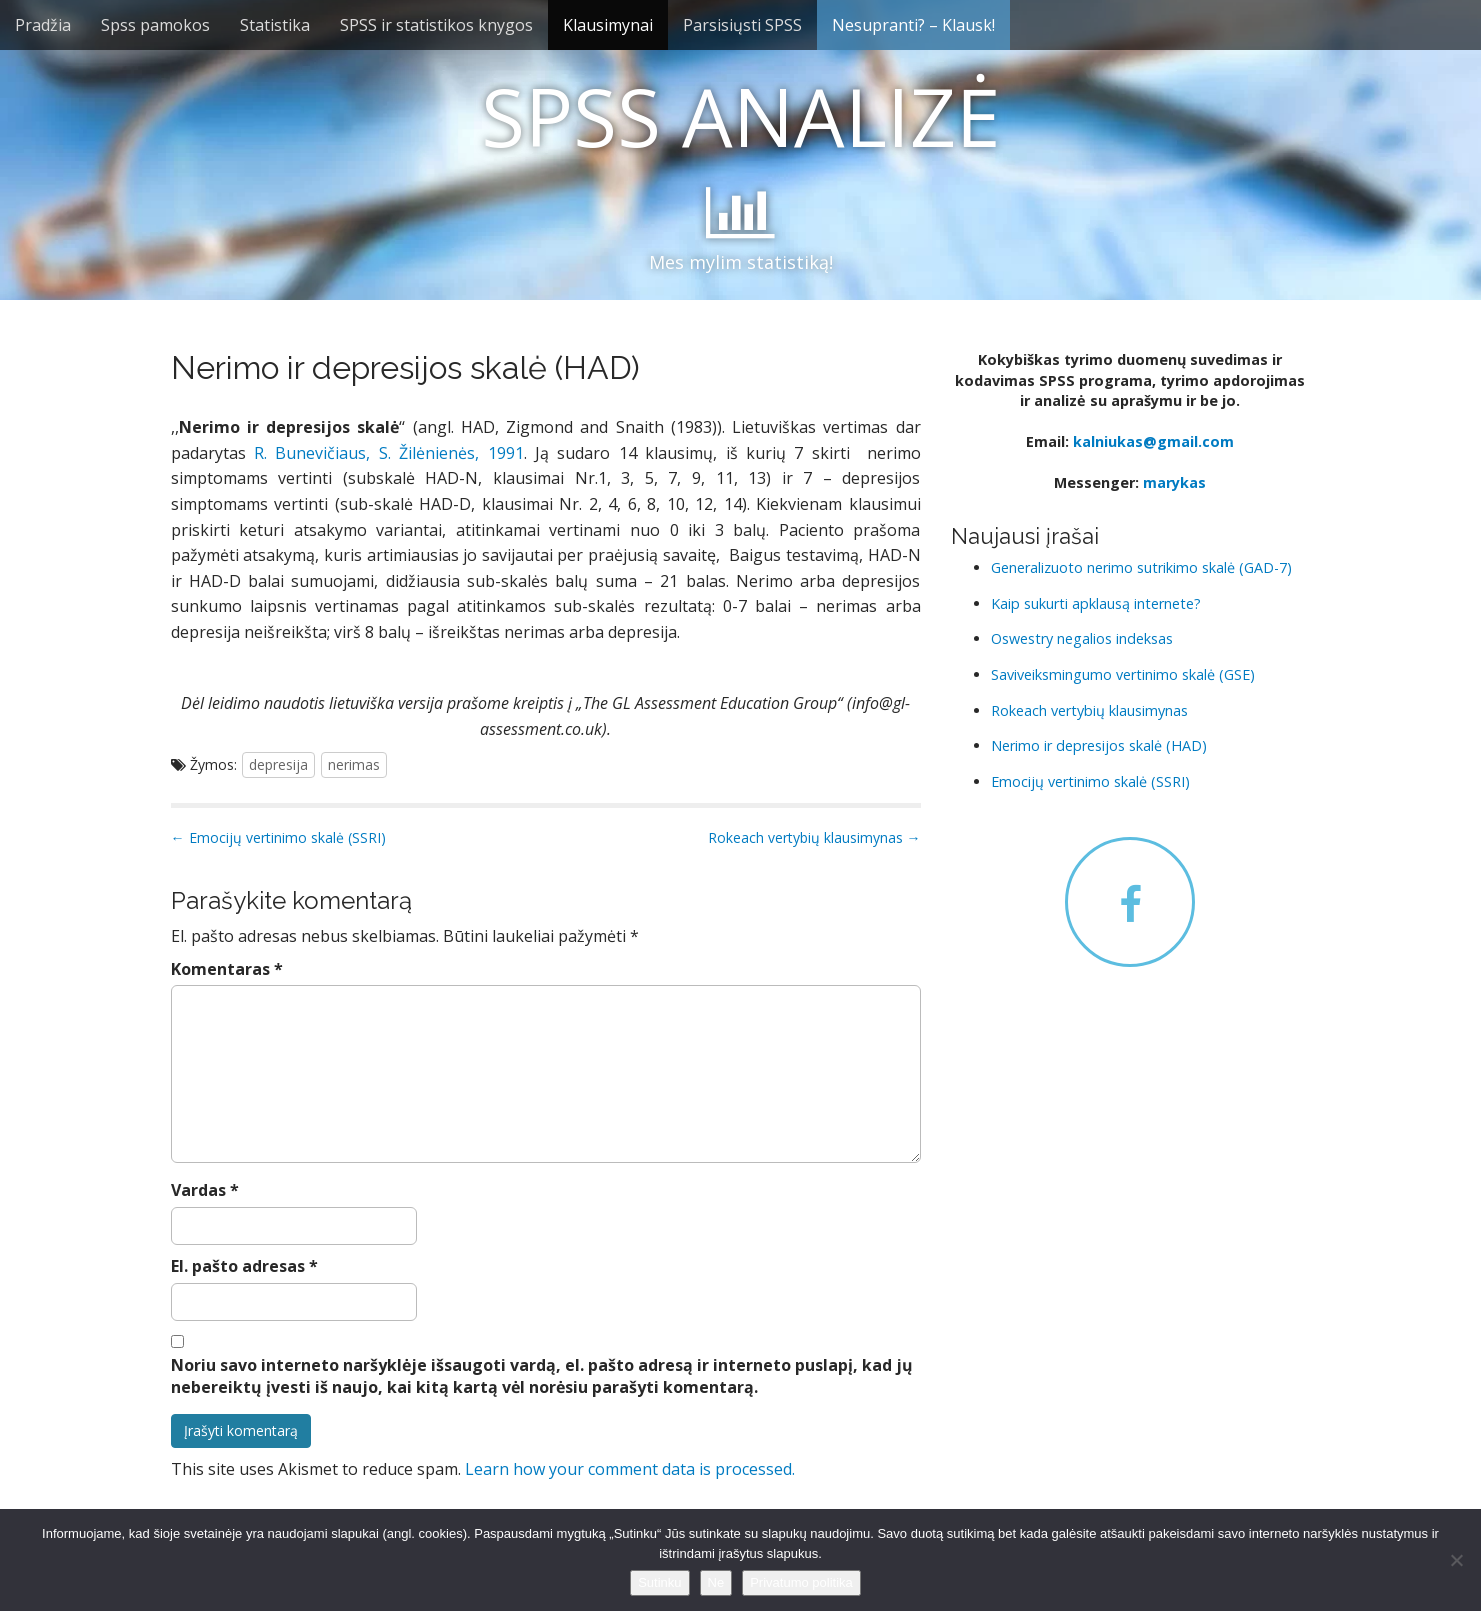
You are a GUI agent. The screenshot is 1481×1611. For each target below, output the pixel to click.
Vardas (205, 1190)
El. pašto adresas (244, 1266)
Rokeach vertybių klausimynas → (814, 837)
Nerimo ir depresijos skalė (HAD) (1099, 745)
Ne (716, 1582)
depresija (278, 764)
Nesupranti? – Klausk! (913, 25)
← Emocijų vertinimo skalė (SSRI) (278, 837)
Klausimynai (608, 25)
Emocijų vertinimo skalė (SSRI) (1090, 781)
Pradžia (43, 25)
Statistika (275, 25)
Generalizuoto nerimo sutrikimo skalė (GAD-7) (1141, 567)
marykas (1174, 482)
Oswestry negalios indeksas (1082, 638)
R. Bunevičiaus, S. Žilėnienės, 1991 (389, 453)
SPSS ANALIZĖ (740, 115)
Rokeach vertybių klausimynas (1089, 710)
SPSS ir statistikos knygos (436, 25)
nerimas (354, 764)
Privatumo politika (801, 1582)
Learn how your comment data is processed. (630, 1469)
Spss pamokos (155, 25)
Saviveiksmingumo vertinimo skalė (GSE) (1123, 674)
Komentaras (227, 969)
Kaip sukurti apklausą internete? (1096, 603)
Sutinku (659, 1582)
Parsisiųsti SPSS (742, 25)
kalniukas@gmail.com (1153, 441)
